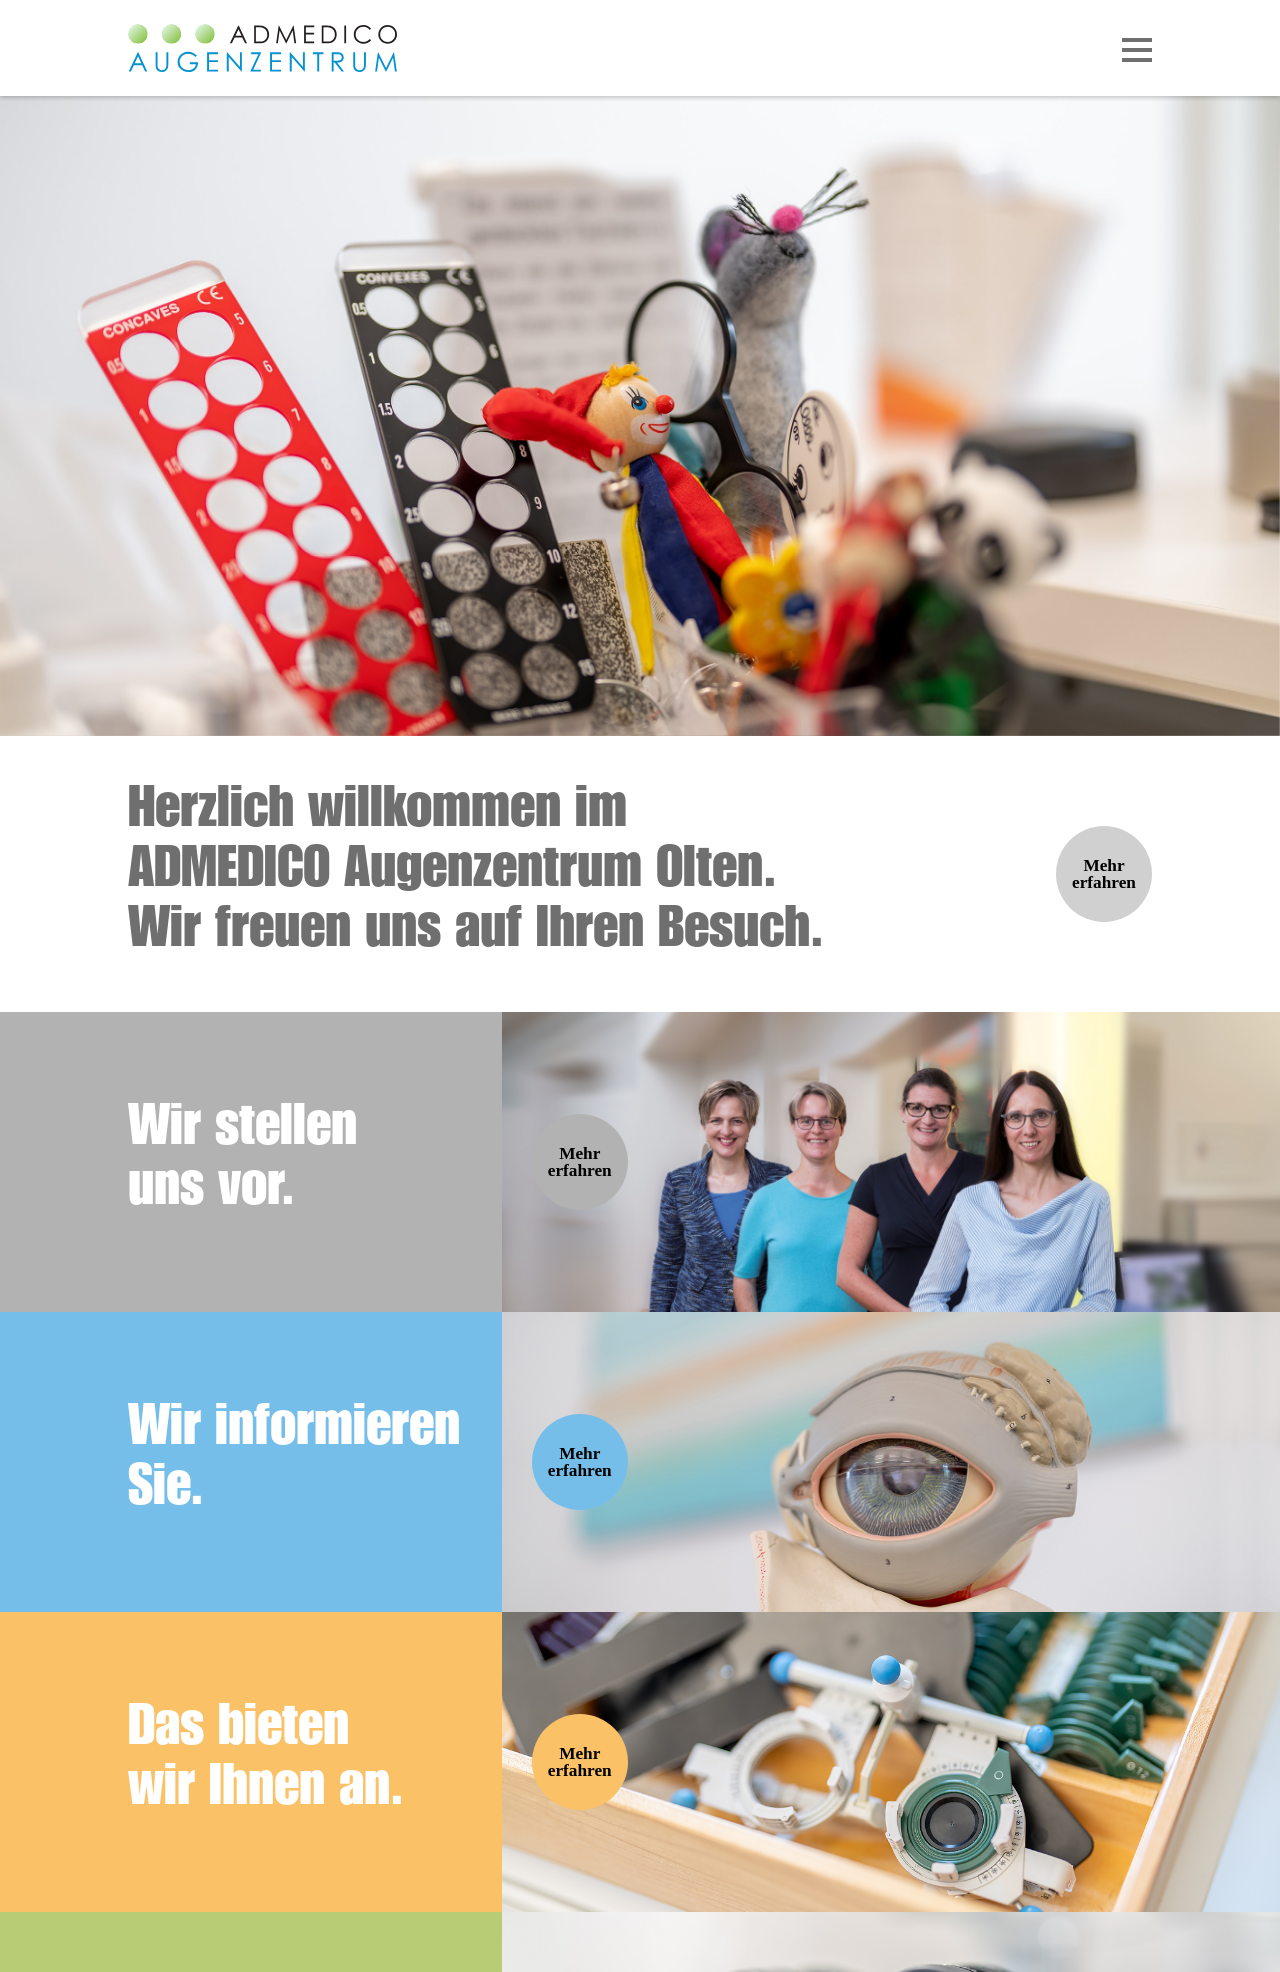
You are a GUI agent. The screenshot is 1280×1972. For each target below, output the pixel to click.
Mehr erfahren (1104, 874)
